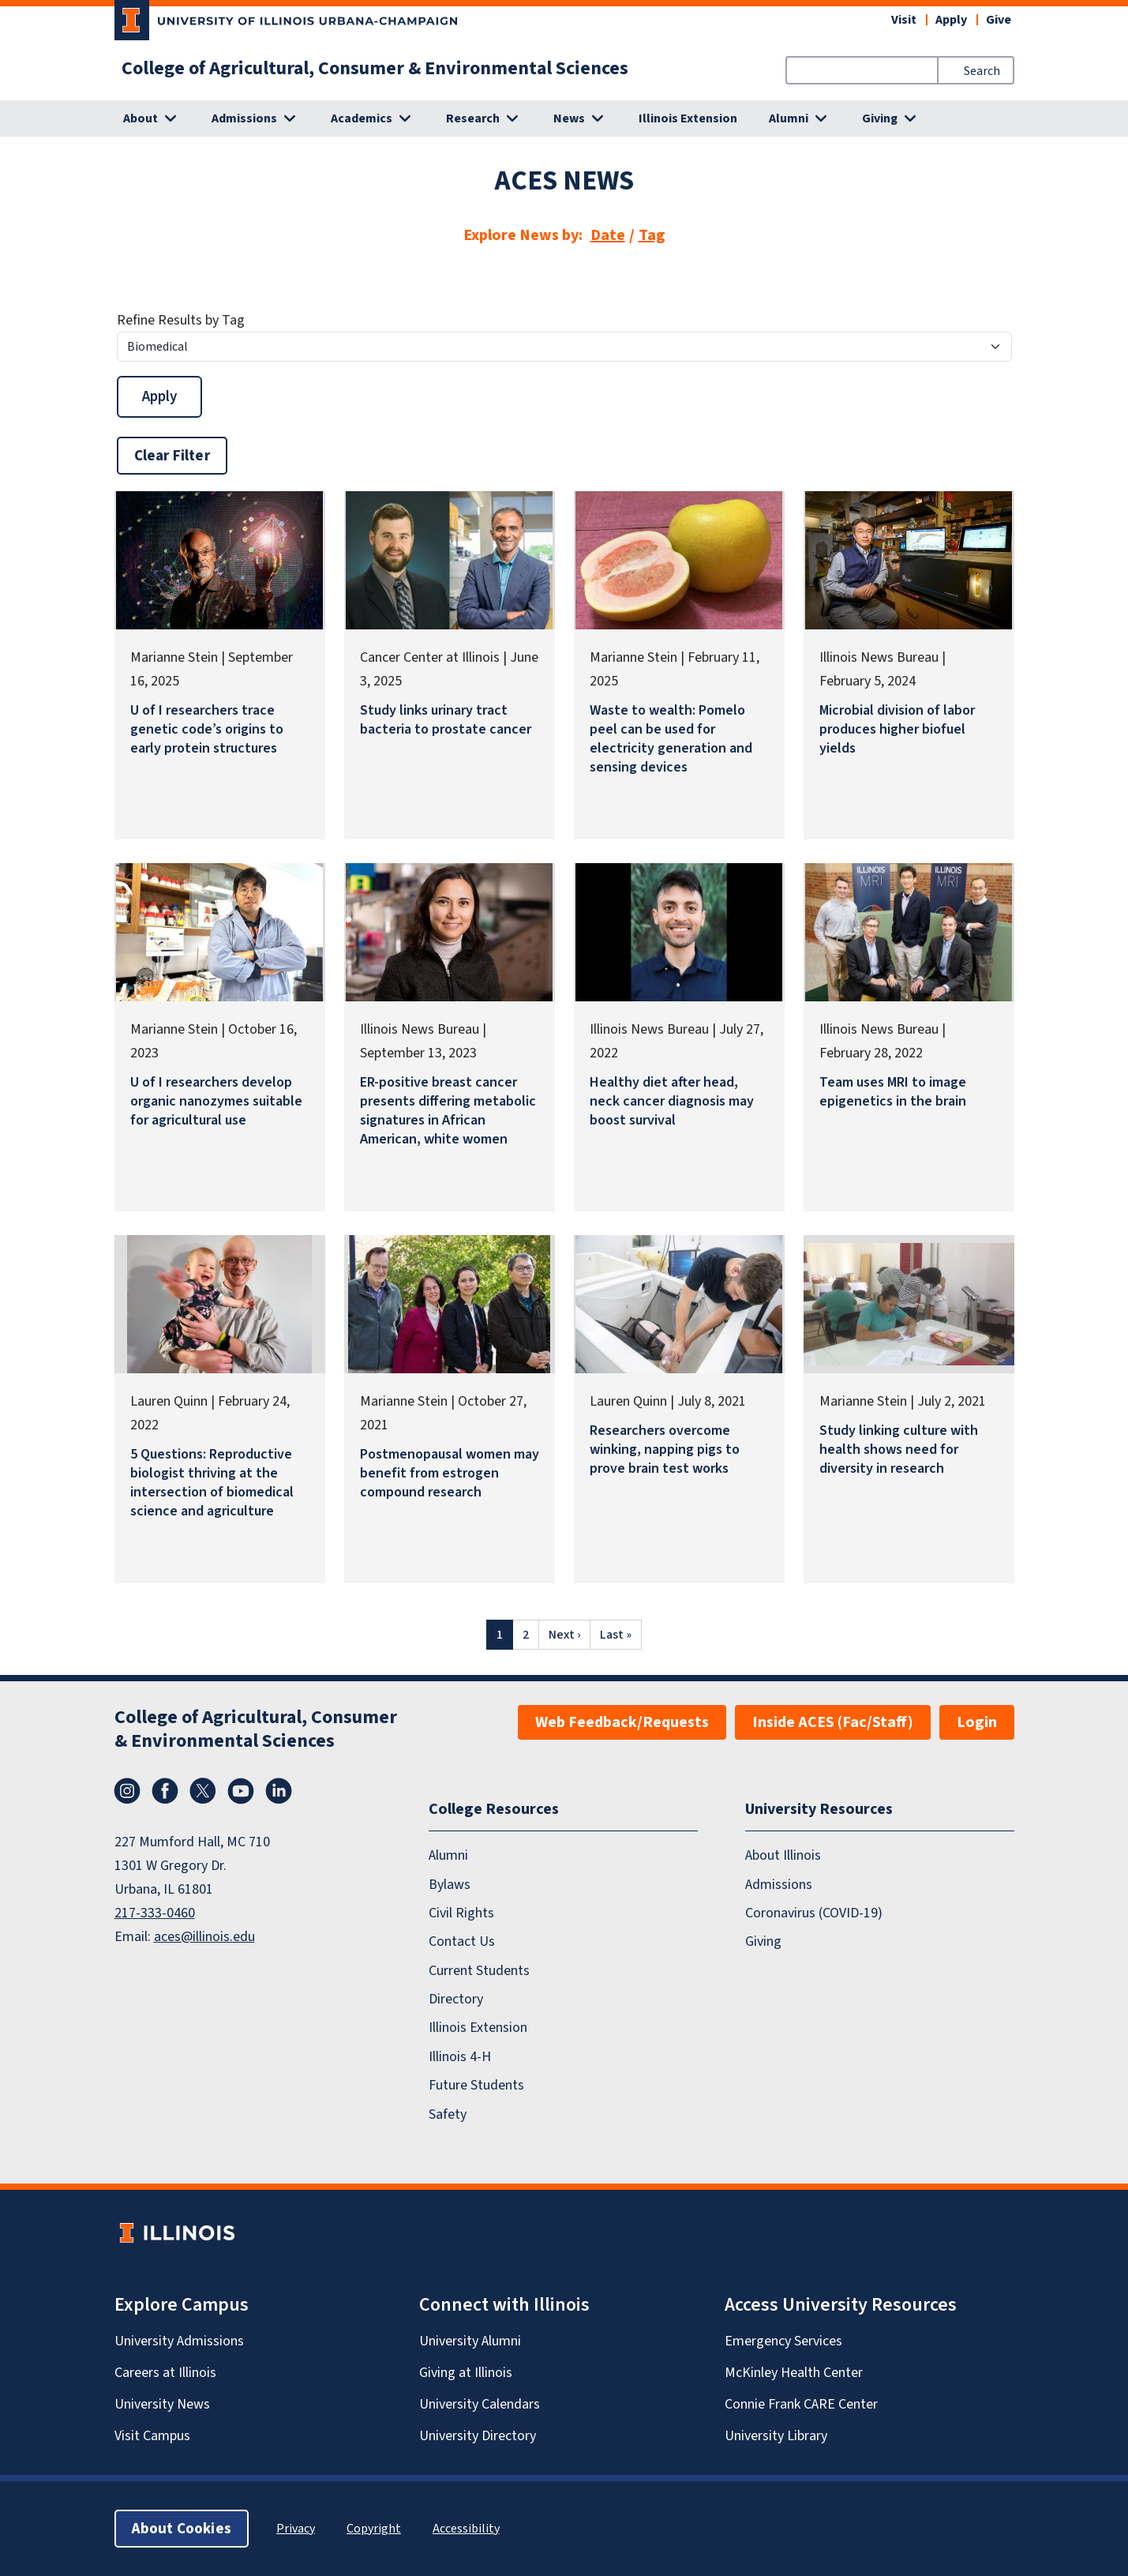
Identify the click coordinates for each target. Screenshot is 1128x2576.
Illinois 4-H (460, 2056)
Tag (652, 235)
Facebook (165, 1791)
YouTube (240, 1791)
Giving (763, 1941)
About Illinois (783, 1855)
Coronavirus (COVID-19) (814, 1912)
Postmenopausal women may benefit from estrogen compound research (449, 1472)
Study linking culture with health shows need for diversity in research (898, 1449)
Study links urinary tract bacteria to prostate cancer (445, 719)
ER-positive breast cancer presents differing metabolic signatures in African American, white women (448, 1110)
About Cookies (181, 2528)
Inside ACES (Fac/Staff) (832, 1722)
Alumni (448, 1855)
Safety (448, 2114)
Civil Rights (461, 1912)
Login (977, 1722)
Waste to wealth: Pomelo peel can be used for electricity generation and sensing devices (671, 738)
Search (982, 70)
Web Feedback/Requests (622, 1722)
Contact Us (462, 1941)
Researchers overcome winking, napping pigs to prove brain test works (665, 1449)
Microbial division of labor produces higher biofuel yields (897, 728)
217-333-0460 (154, 1912)
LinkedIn (278, 1791)
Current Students (479, 1970)
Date (607, 235)
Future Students (476, 2084)
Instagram (127, 1791)
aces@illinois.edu (204, 1936)
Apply (951, 19)
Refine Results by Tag (181, 319)
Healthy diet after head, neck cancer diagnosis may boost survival (672, 1100)
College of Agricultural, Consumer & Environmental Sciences (375, 68)
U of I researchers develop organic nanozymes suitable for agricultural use (216, 1100)
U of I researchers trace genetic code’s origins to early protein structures (206, 728)
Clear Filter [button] (172, 455)
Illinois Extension (688, 118)
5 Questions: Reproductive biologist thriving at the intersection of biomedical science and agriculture (212, 1482)
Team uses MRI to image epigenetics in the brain (892, 1091)
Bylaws (449, 1884)
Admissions (778, 1884)
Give (998, 19)
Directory (456, 1998)
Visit (903, 19)
